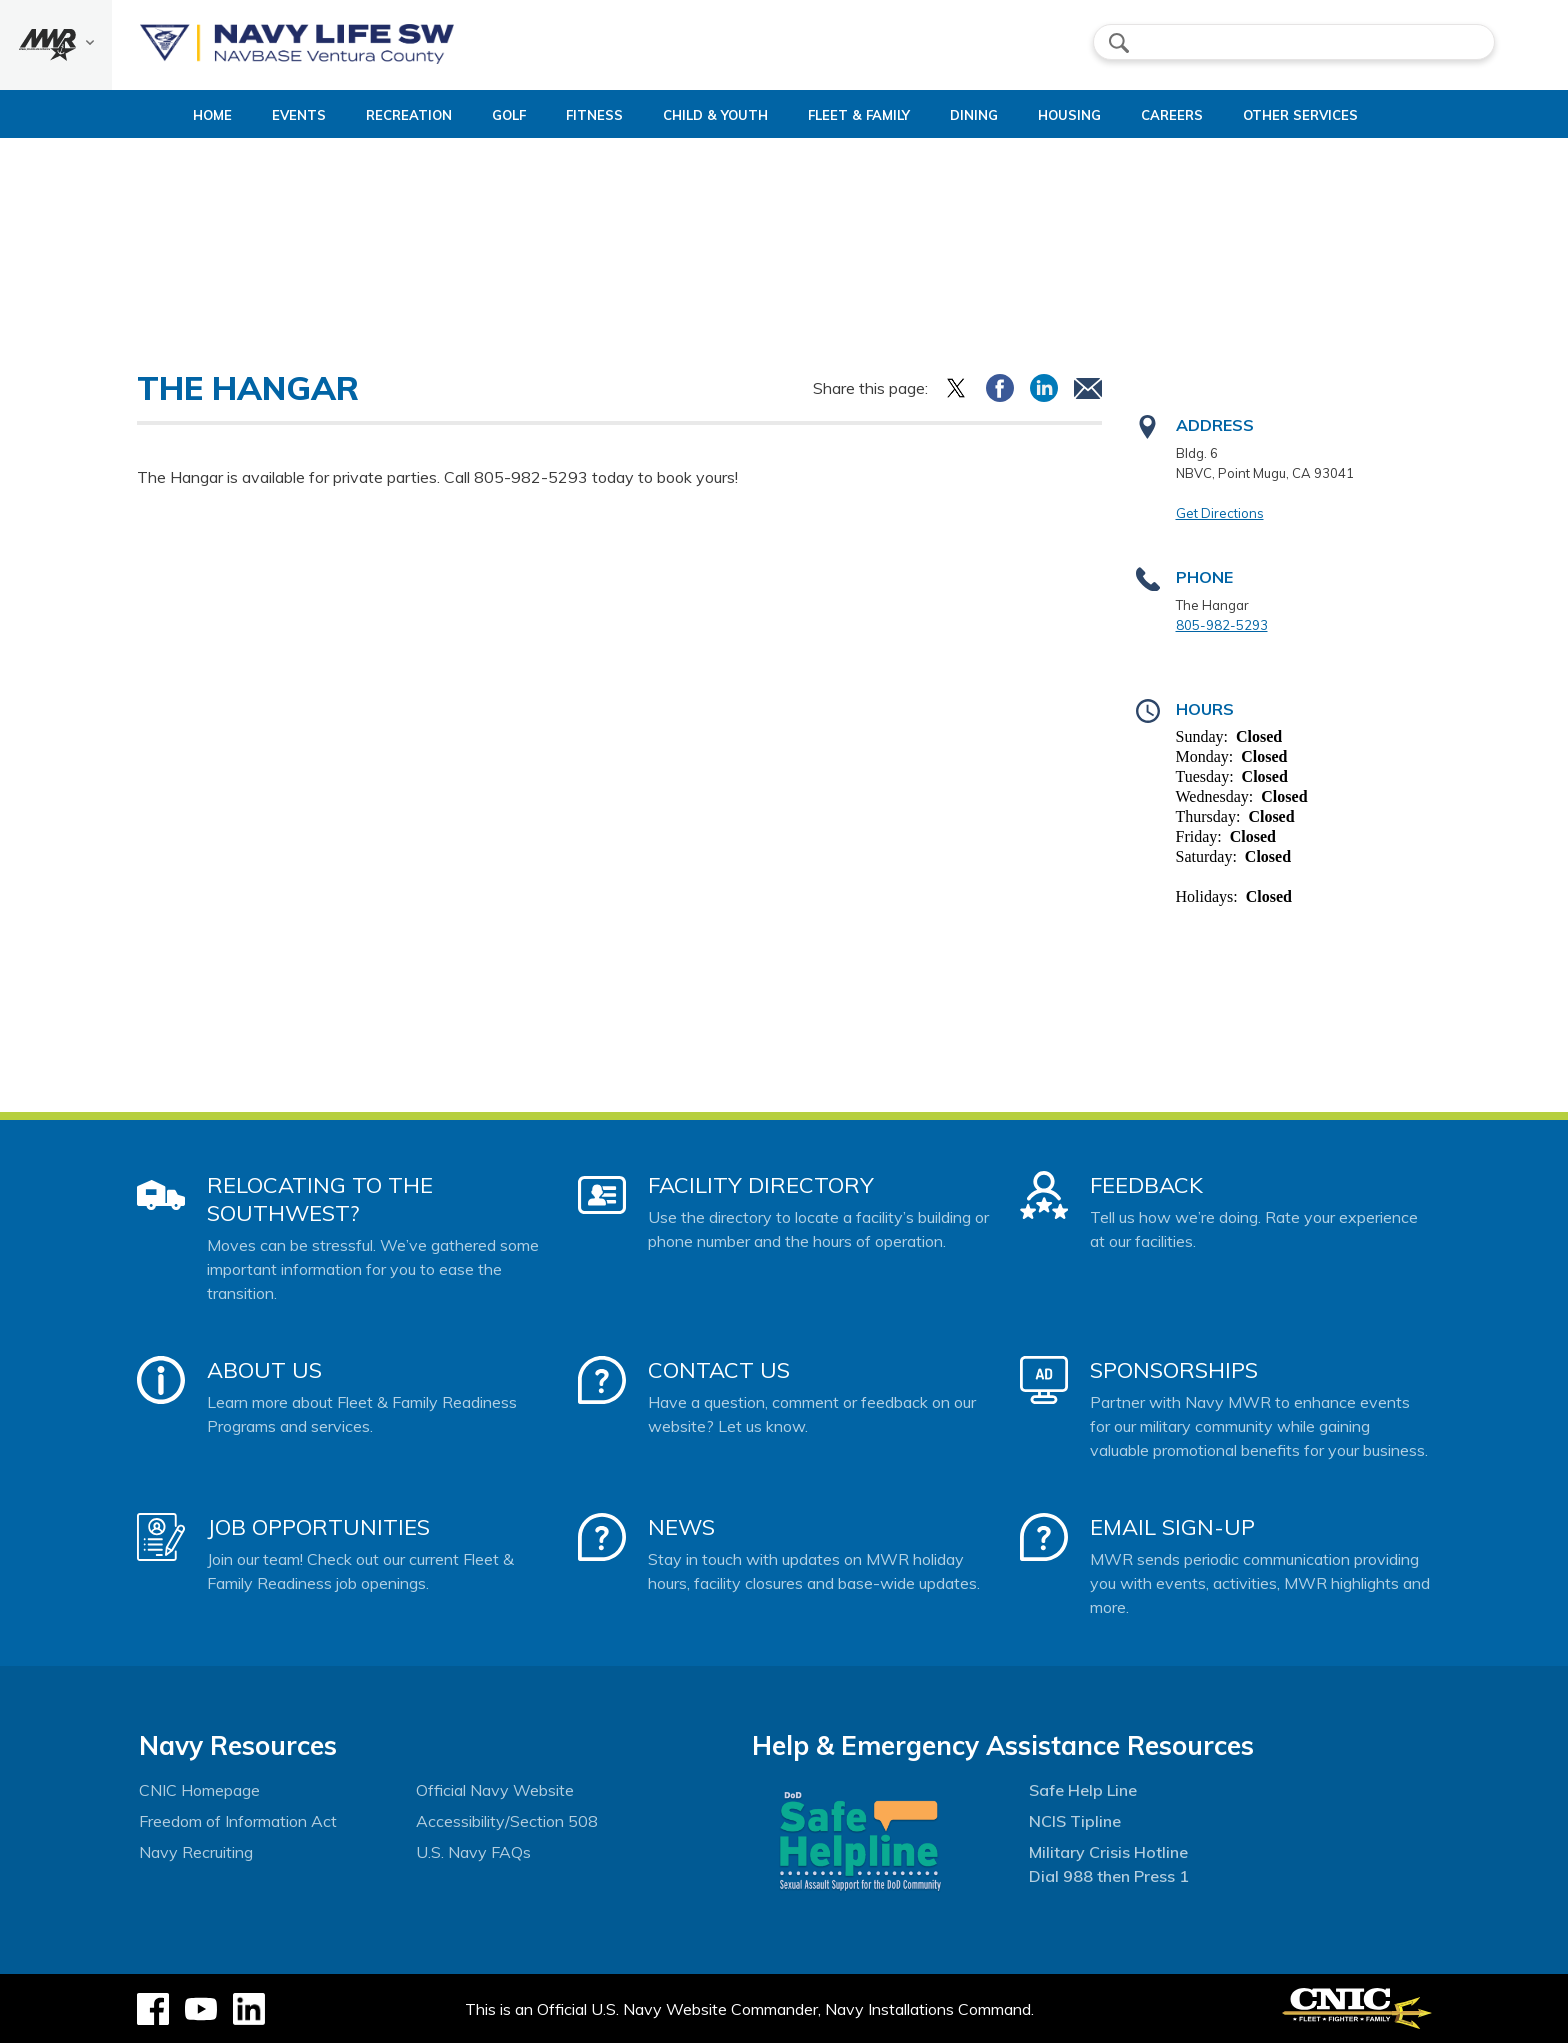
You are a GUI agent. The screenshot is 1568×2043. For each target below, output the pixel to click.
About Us (264, 1370)
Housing (1094, 115)
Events (256, 115)
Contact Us (719, 1370)
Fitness (568, 115)
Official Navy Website (495, 1790)
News (681, 1527)
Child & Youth (706, 115)
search (1119, 43)
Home (152, 115)
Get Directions (1220, 513)
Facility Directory (761, 1185)
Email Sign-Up (1172, 1527)
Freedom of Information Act (238, 1821)
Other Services (1342, 115)
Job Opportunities (318, 1527)
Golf (483, 115)
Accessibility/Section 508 (507, 1821)
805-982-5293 (1222, 625)
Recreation (366, 115)
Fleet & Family (867, 115)
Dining (982, 115)
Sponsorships (1174, 1370)
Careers (1214, 115)
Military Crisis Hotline (1108, 1852)
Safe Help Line (1083, 1790)
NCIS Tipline (1075, 1821)
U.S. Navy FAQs (473, 1852)
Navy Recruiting (196, 1852)
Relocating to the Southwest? (320, 1199)
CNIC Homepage (199, 1790)
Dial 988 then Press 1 (1109, 1876)
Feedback (1146, 1185)
